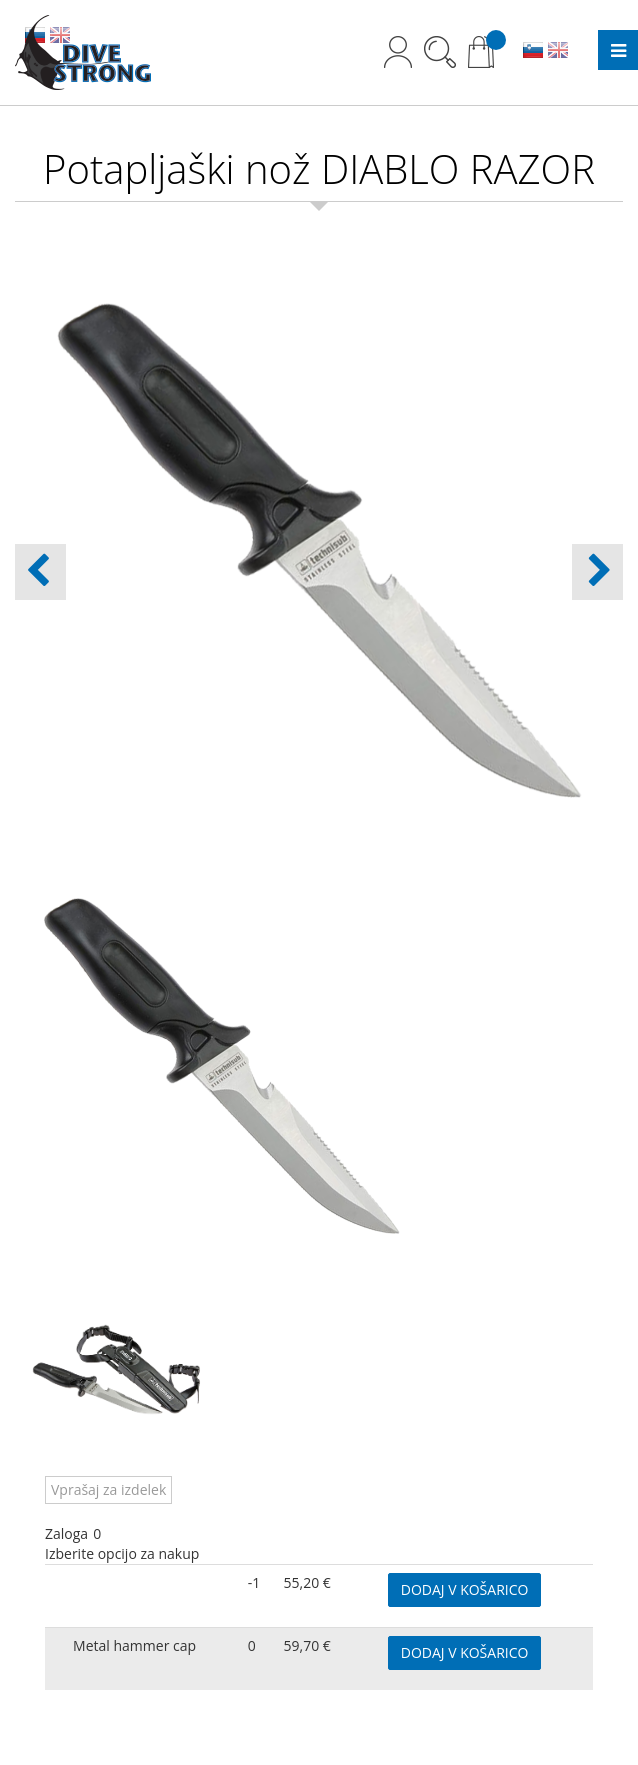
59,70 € (307, 1645)
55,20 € (307, 1582)
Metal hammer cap (134, 1645)
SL (533, 52)
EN (558, 52)
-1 (254, 1582)
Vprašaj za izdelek (108, 1489)
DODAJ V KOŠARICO (465, 1589)
